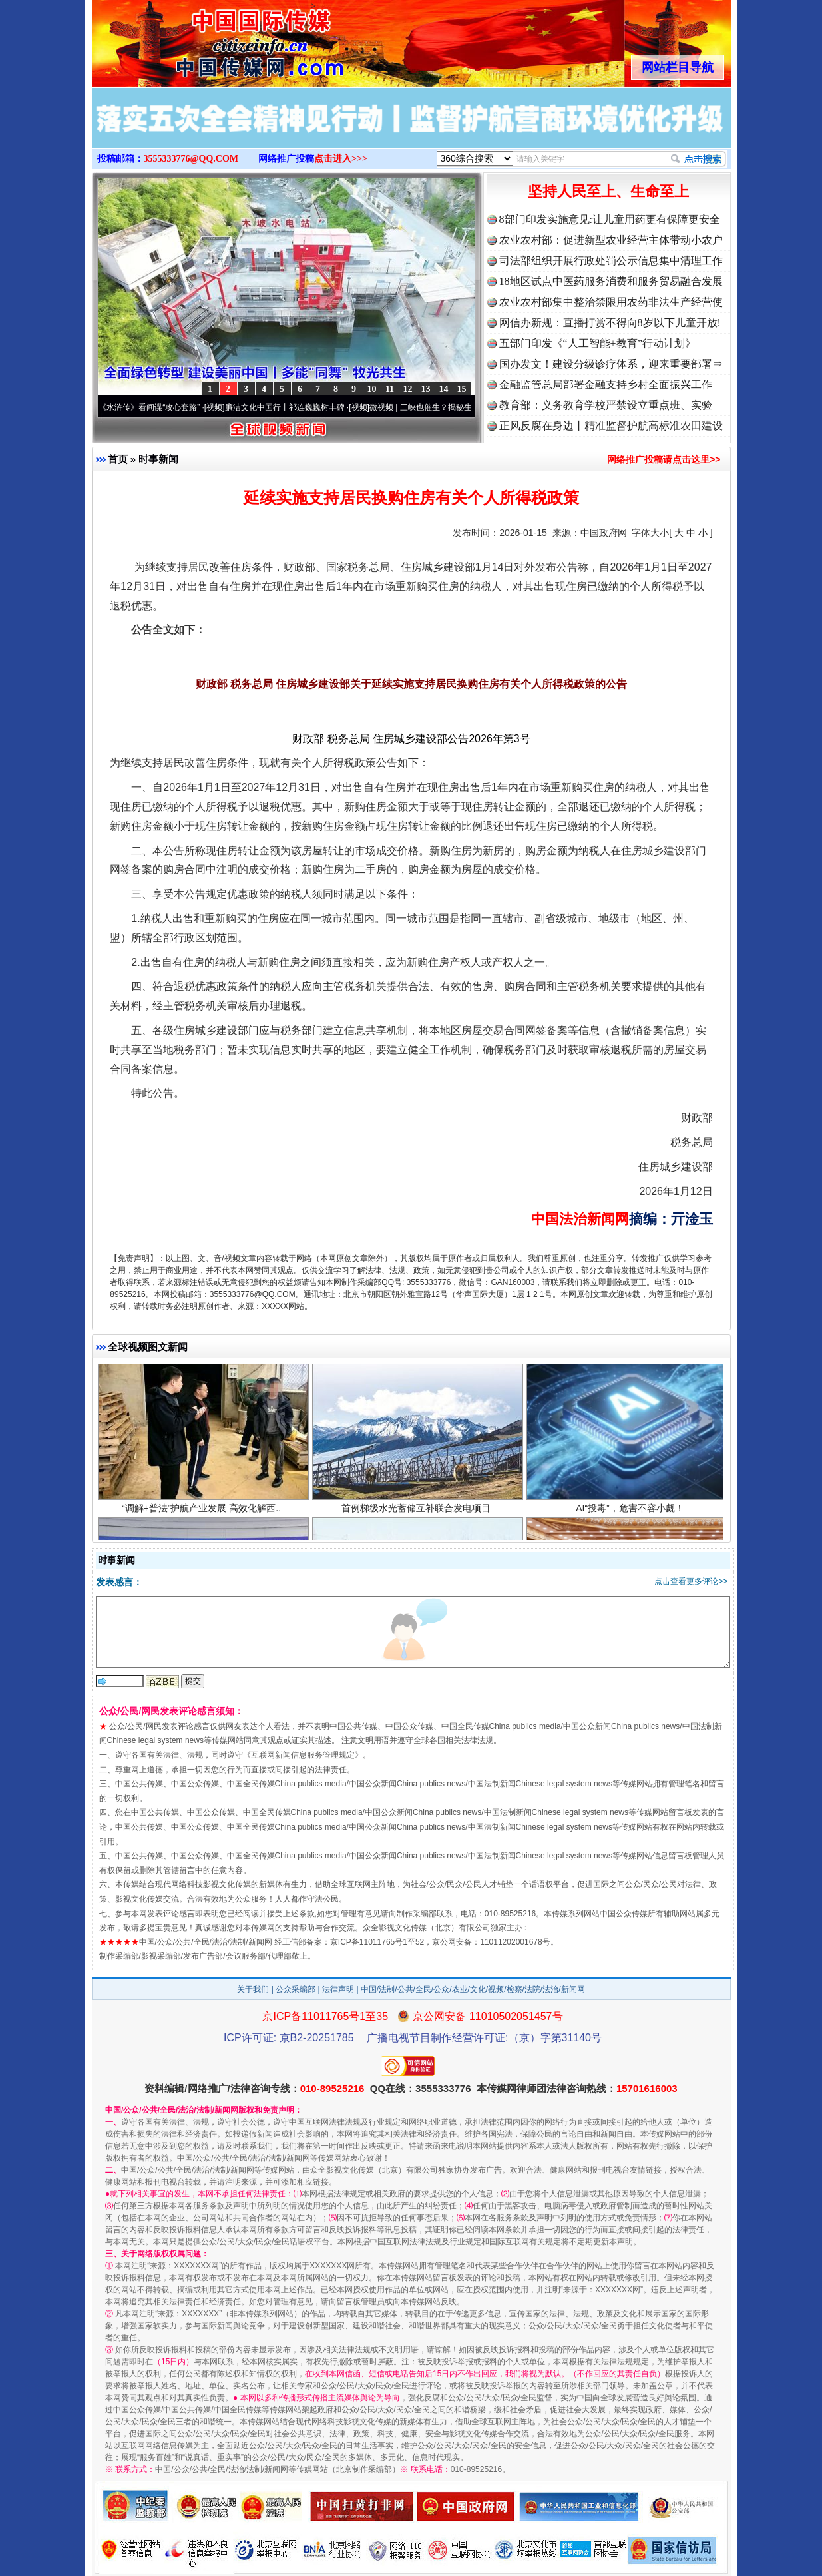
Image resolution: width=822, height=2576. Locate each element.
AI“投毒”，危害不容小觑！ (631, 1520)
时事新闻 (158, 459)
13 (426, 389)
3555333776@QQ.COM (191, 159)
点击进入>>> (340, 159)
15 (462, 389)
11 (389, 389)
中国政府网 (603, 532)
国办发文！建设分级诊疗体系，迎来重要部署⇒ (611, 364)
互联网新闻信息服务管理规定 (303, 1755)
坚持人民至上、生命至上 (608, 191)
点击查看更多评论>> (690, 1581)
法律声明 (338, 1989)
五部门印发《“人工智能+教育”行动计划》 (597, 343)
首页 (118, 459)
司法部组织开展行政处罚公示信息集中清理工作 (611, 260)
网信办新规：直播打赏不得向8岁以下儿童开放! (610, 322)
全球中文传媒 (201, 38)
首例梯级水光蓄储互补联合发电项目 (417, 1520)
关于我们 (253, 1989)
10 (372, 389)
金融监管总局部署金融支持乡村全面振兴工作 (605, 384)
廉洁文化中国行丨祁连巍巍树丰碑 (295, 407)
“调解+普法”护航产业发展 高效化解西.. (203, 1520)
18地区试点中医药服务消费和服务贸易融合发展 (611, 281)
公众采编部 (295, 1989)
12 (408, 389)
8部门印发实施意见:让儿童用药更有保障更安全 (609, 219)
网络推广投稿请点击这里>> (663, 459)
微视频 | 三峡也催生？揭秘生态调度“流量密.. (458, 407)
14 (444, 389)
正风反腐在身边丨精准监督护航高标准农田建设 (611, 425)
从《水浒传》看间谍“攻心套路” (155, 407)
